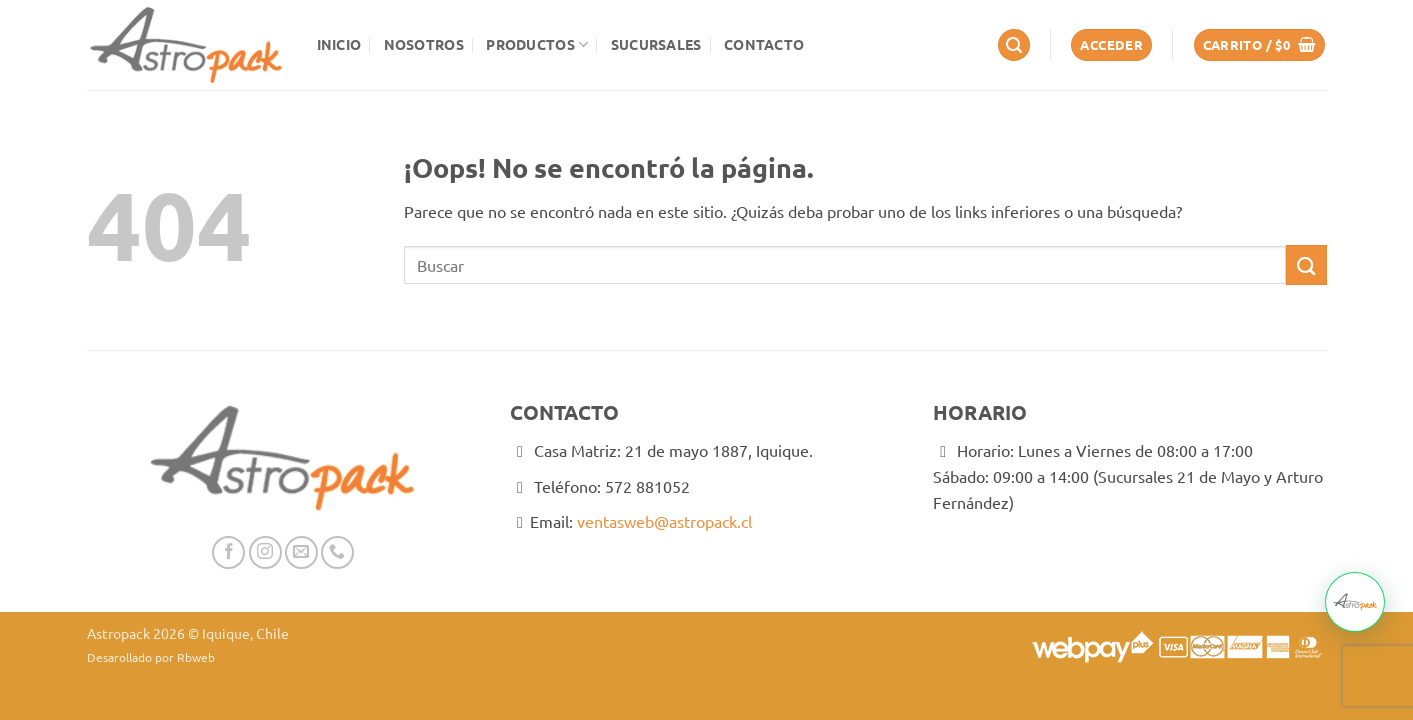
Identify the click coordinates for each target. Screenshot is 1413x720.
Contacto (764, 44)
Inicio (339, 44)
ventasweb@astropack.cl (664, 521)
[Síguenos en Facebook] (228, 552)
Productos (537, 44)
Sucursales (656, 44)
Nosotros (424, 44)
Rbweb (196, 657)
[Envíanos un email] (301, 552)
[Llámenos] (337, 552)
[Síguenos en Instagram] (265, 552)
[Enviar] (1306, 264)
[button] (1014, 45)
